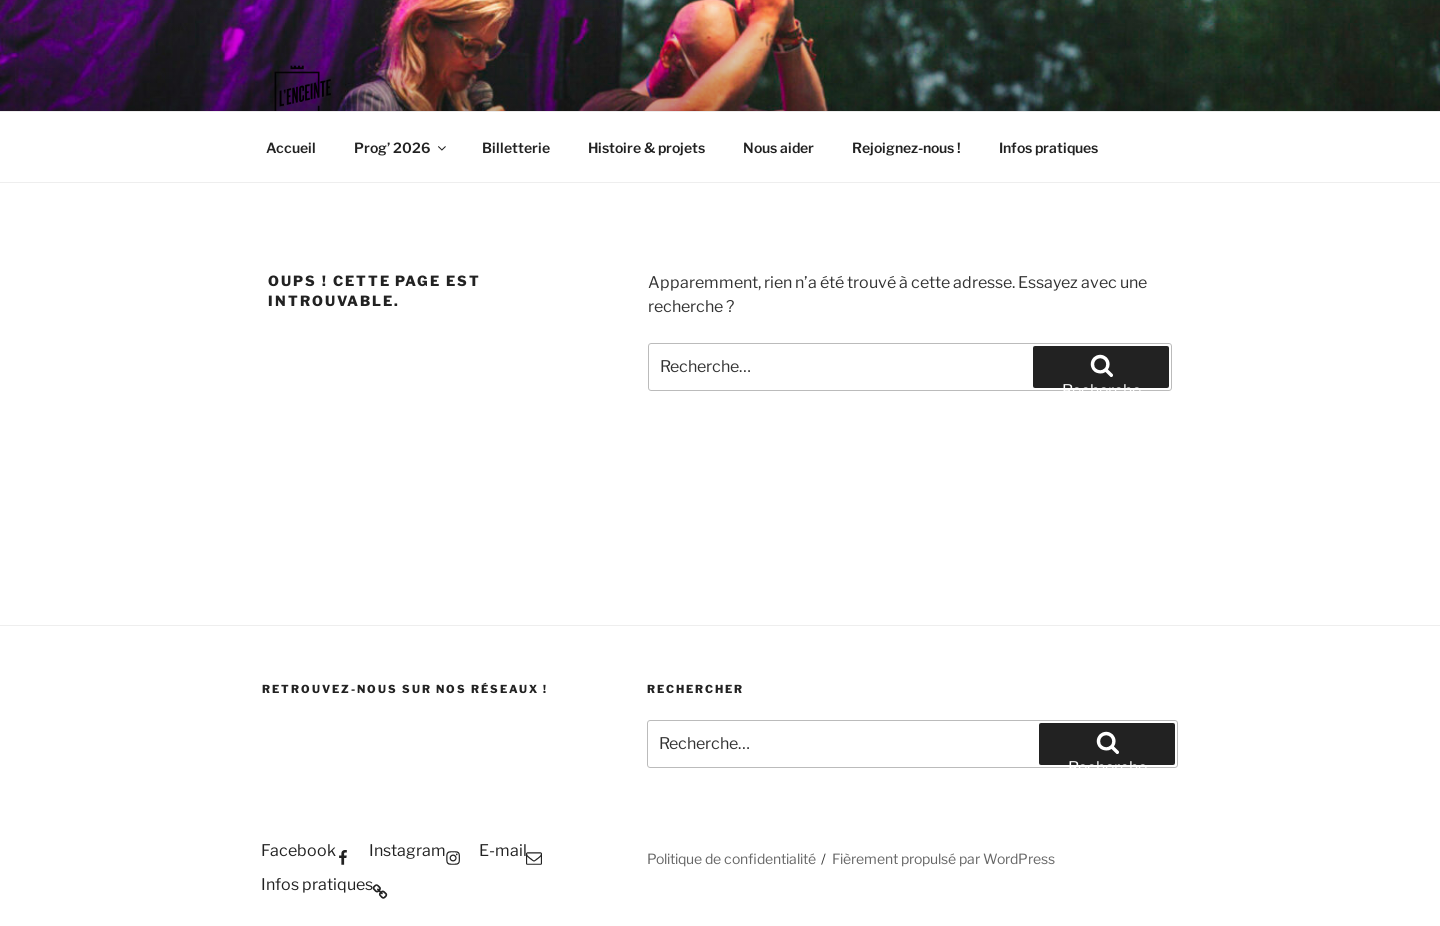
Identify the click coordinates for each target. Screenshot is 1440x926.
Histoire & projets (646, 147)
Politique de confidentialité (731, 858)
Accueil (291, 147)
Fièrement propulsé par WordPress (943, 858)
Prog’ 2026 (401, 147)
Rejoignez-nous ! (906, 147)
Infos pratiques (1048, 147)
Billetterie (516, 147)
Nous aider (778, 147)
